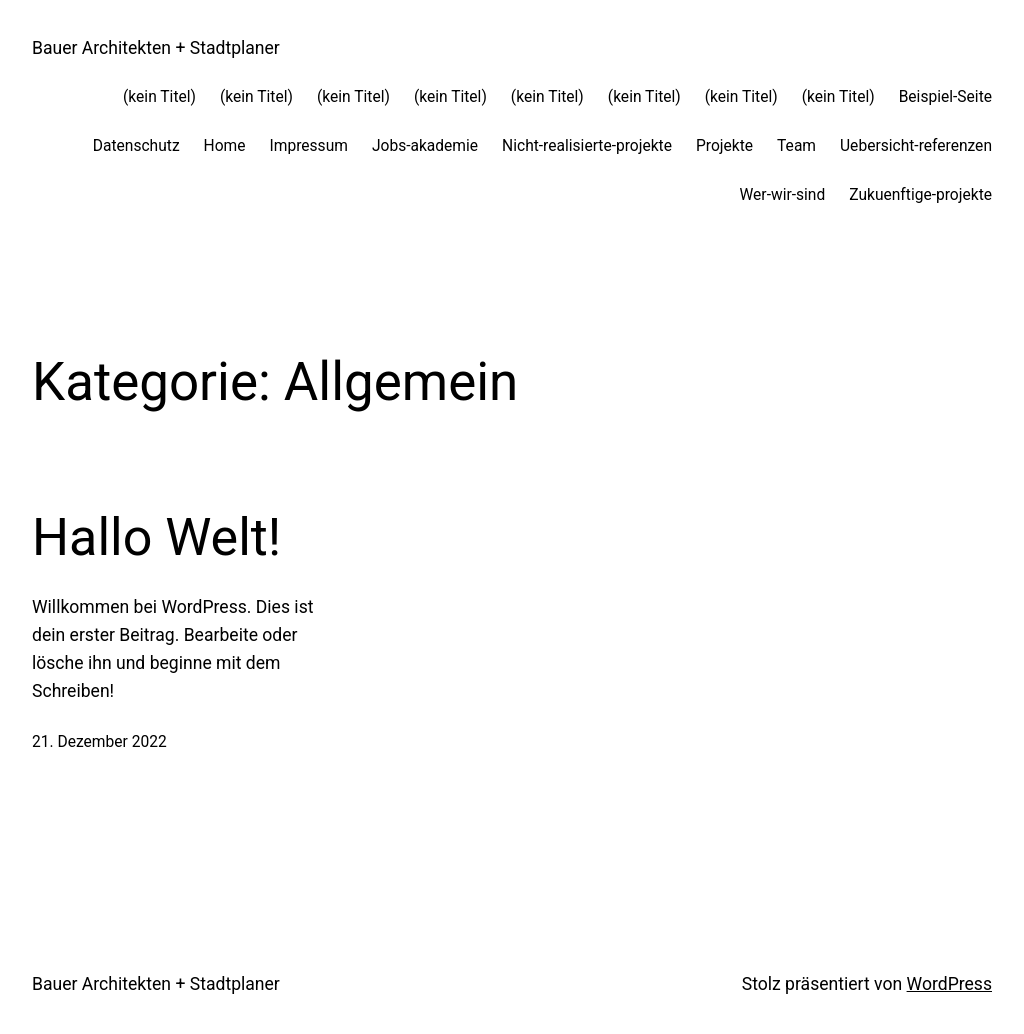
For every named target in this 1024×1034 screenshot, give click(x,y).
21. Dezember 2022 (99, 742)
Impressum (309, 146)
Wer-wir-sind (783, 195)
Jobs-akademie (425, 146)
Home (225, 146)
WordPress (949, 984)
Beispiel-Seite (945, 97)
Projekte (724, 146)
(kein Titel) (159, 97)
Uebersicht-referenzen (916, 146)
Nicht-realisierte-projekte (587, 146)
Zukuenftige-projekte (920, 195)
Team (796, 146)
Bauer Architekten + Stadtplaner (156, 48)
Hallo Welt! (156, 537)
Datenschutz (136, 146)
